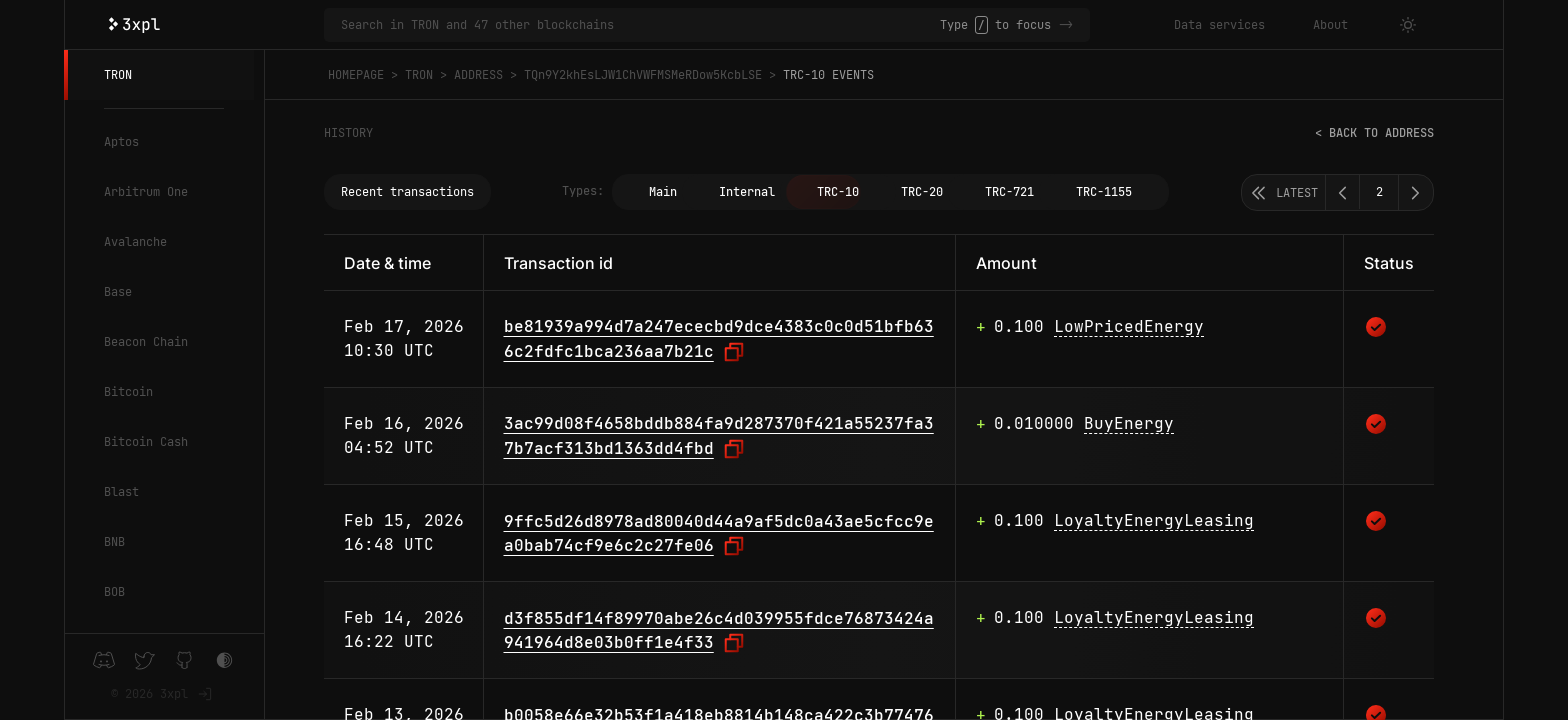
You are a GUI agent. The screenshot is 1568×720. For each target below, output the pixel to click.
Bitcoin (128, 392)
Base (118, 292)
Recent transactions (407, 192)
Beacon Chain (146, 342)
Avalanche (135, 242)
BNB (114, 542)
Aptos (121, 142)
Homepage (356, 75)
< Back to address (1374, 133)
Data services (1219, 25)
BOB (114, 592)
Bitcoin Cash (146, 442)
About (1330, 25)
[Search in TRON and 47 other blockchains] (640, 25)
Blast (121, 492)
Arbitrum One (146, 192)
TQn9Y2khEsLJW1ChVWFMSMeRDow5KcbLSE (643, 75)
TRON (118, 75)
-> (1066, 25)
